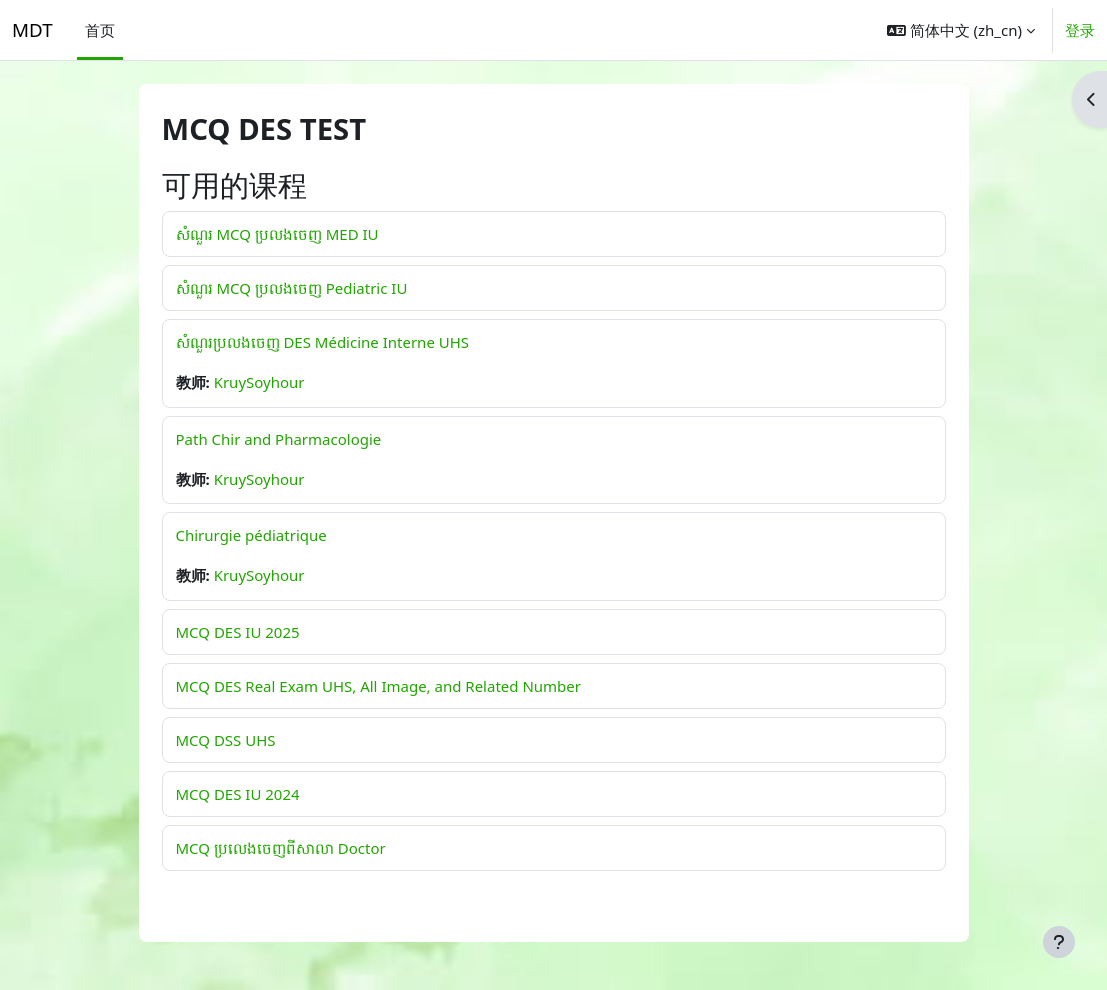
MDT (32, 29)
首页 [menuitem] (100, 30)
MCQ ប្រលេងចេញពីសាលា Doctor (281, 848)
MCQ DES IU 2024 (238, 794)
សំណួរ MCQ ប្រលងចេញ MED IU (277, 234)
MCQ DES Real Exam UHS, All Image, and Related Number (378, 686)
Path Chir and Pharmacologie (279, 439)
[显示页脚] (1059, 942)
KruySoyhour (259, 382)
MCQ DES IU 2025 (238, 632)
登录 (1080, 30)
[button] (961, 30)
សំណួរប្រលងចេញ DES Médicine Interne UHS (323, 342)
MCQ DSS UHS (226, 740)
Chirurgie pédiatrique (251, 535)
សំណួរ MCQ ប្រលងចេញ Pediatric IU (292, 288)
